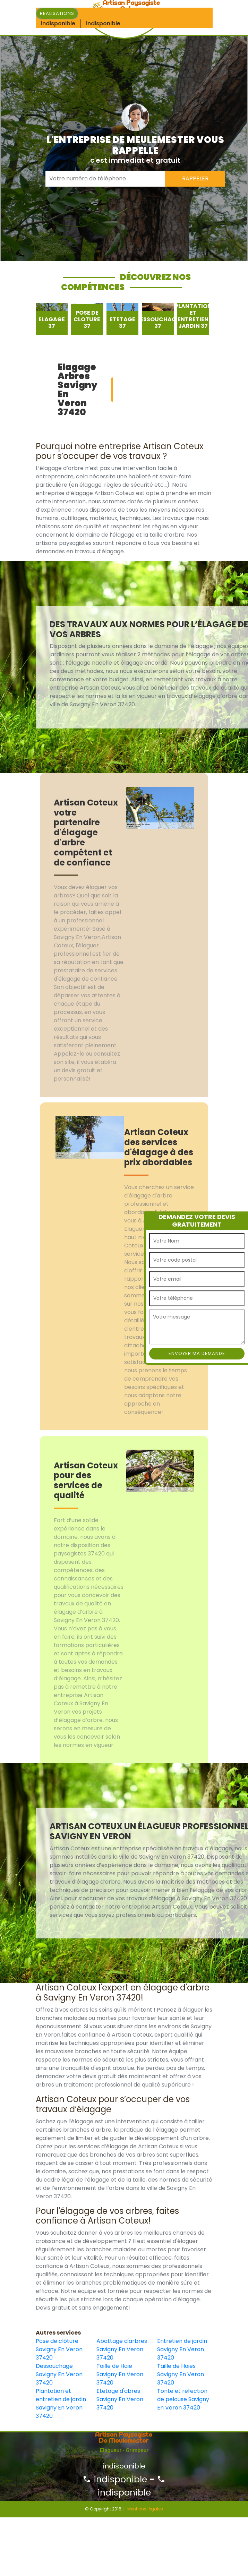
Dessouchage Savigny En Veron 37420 (59, 2374)
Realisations (57, 13)
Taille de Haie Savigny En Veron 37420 (119, 2374)
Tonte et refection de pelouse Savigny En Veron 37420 (183, 2399)
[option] (51, 319)
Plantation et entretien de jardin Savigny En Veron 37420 (61, 2403)
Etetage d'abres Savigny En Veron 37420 (119, 2399)
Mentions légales (145, 2509)
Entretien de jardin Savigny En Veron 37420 (182, 2349)
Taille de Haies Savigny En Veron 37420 (180, 2374)
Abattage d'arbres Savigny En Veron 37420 (121, 2349)
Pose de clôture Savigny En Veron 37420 (59, 2349)
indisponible (115, 2479)
